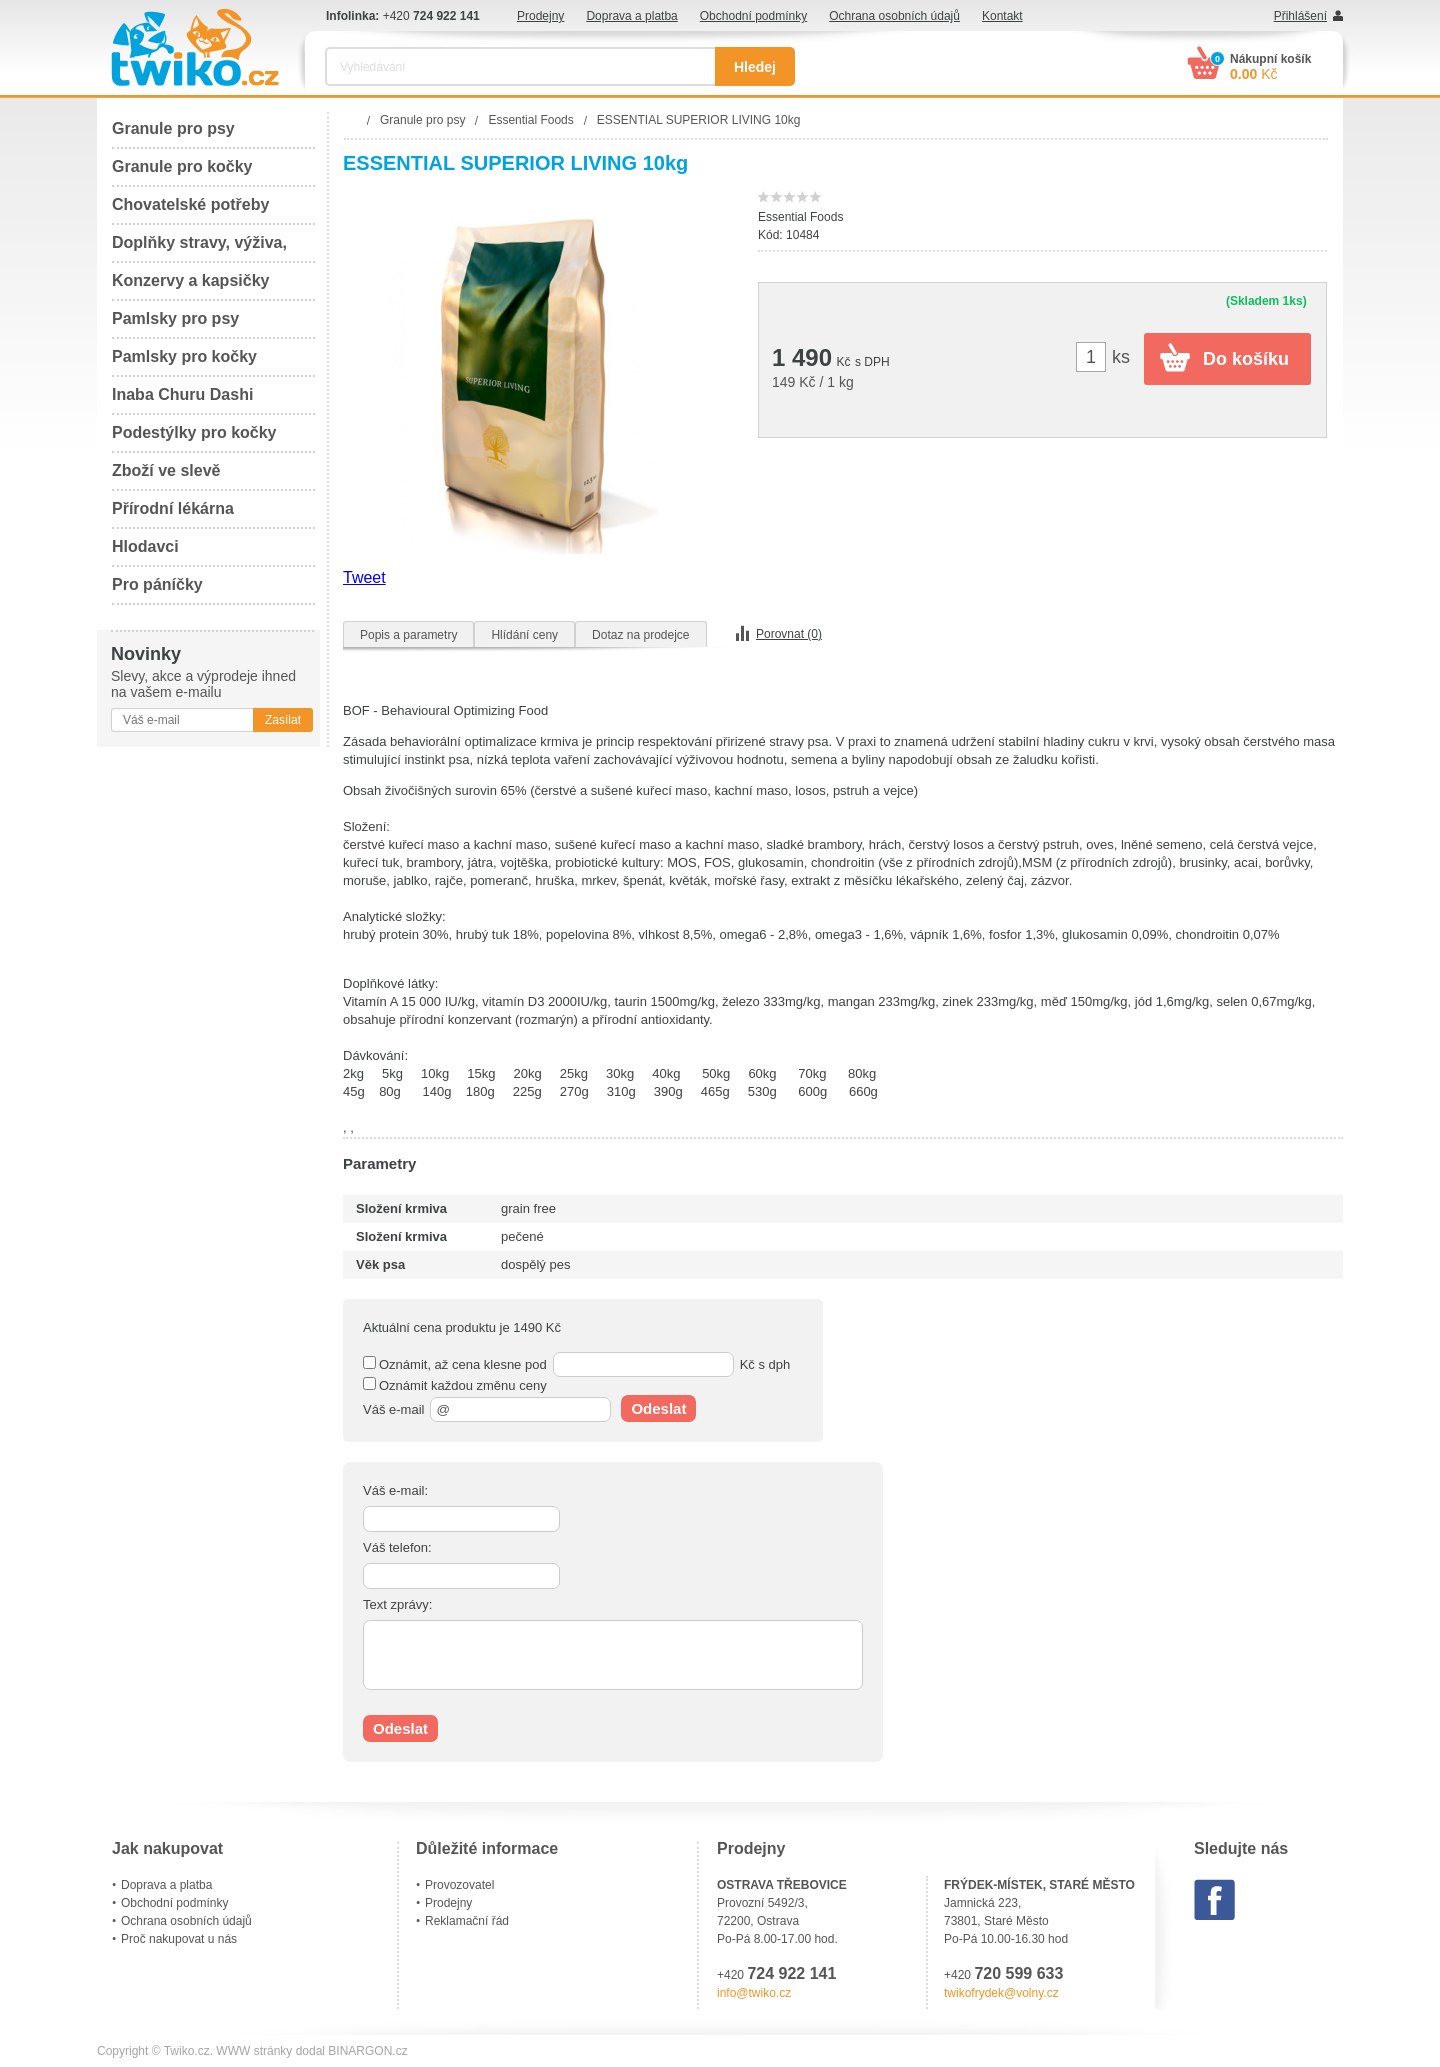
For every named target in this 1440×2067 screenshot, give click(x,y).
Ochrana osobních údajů (894, 16)
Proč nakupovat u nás (179, 1939)
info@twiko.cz (754, 1993)
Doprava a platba (631, 16)
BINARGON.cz (367, 2051)
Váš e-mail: (395, 1490)
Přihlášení (1300, 16)
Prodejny (540, 16)
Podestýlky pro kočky (194, 432)
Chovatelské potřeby (190, 204)
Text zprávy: (397, 1604)
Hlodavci (145, 546)
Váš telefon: (397, 1547)
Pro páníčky (157, 584)
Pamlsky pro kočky (184, 356)
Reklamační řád (467, 1921)
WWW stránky (254, 2051)
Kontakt (1002, 16)
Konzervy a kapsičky (190, 280)
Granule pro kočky (182, 166)
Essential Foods (800, 217)
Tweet (364, 577)
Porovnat (789, 634)
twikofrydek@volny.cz (1001, 1993)
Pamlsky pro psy (175, 318)
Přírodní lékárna (173, 508)
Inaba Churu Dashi (182, 394)
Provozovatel (459, 1885)
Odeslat (658, 1408)
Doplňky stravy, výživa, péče (199, 248)
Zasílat (283, 720)
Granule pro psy (173, 128)
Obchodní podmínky (753, 16)
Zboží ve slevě (166, 470)
